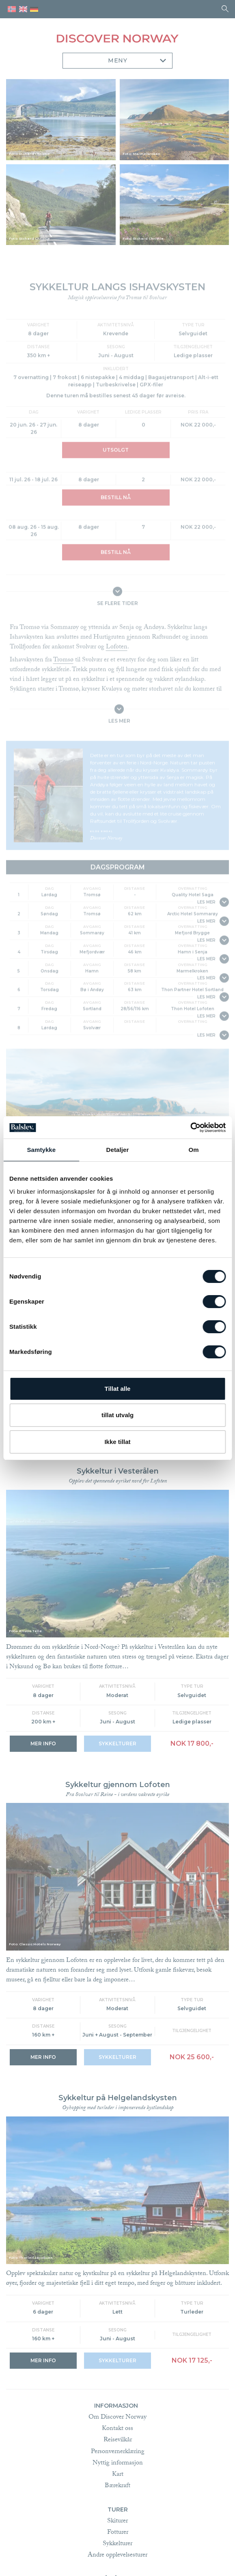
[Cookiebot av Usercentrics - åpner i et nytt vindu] (190, 1127)
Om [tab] (194, 1149)
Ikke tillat (117, 1441)
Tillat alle (118, 1388)
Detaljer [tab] (117, 1149)
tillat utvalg (117, 1415)
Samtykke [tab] (41, 1149)
